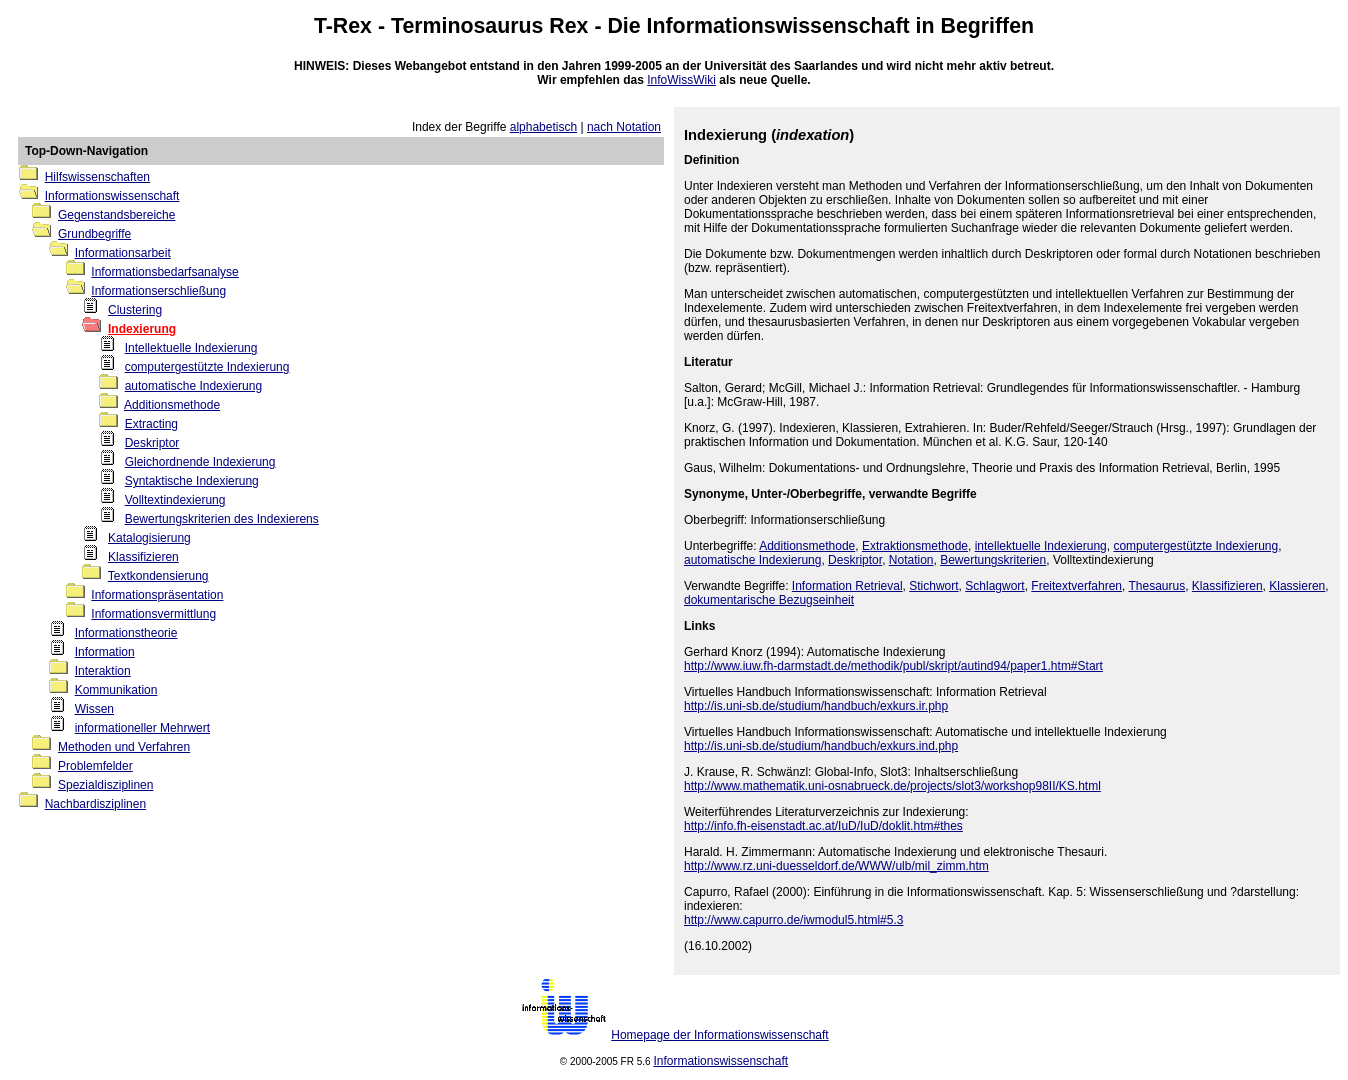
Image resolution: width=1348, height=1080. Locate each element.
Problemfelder (95, 766)
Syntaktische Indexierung (192, 481)
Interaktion (103, 671)
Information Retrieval (847, 586)
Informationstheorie (126, 633)
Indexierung (142, 329)
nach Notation (624, 127)
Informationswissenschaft (778, 26)
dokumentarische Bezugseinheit (769, 600)
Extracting (151, 424)
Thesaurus (1156, 586)
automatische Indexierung (193, 386)
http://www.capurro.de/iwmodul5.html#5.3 (793, 920)
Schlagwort (994, 586)
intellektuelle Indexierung (1041, 546)
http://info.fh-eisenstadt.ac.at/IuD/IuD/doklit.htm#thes (823, 826)
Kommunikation (116, 690)
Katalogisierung (149, 538)
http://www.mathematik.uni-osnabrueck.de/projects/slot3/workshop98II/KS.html (892, 786)
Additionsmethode (172, 405)
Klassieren (1297, 586)
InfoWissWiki (681, 80)
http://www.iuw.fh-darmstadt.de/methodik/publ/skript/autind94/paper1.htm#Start (893, 666)
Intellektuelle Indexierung (191, 348)
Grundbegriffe (94, 234)
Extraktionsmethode (915, 546)
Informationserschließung (158, 291)
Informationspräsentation (157, 595)
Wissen (94, 709)
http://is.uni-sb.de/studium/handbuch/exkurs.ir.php (816, 706)
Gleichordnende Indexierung (200, 462)
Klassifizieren (143, 557)
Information (105, 652)
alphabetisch (543, 127)
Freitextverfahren (1076, 586)
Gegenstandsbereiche (116, 215)
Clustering (135, 310)
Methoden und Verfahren (124, 747)
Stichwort (933, 586)
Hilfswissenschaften (97, 177)
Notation (911, 560)
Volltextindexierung (175, 500)
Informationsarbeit (123, 253)
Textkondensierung (158, 576)
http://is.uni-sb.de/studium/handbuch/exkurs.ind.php (821, 746)
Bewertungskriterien (993, 560)
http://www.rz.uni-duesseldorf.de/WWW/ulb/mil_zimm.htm (836, 866)
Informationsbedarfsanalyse (164, 272)
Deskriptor (152, 443)
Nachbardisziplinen (95, 804)
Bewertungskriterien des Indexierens (222, 519)
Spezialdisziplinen (105, 785)
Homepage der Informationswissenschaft (719, 1035)
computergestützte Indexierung (207, 367)
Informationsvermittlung (153, 614)
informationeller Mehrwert (142, 728)
